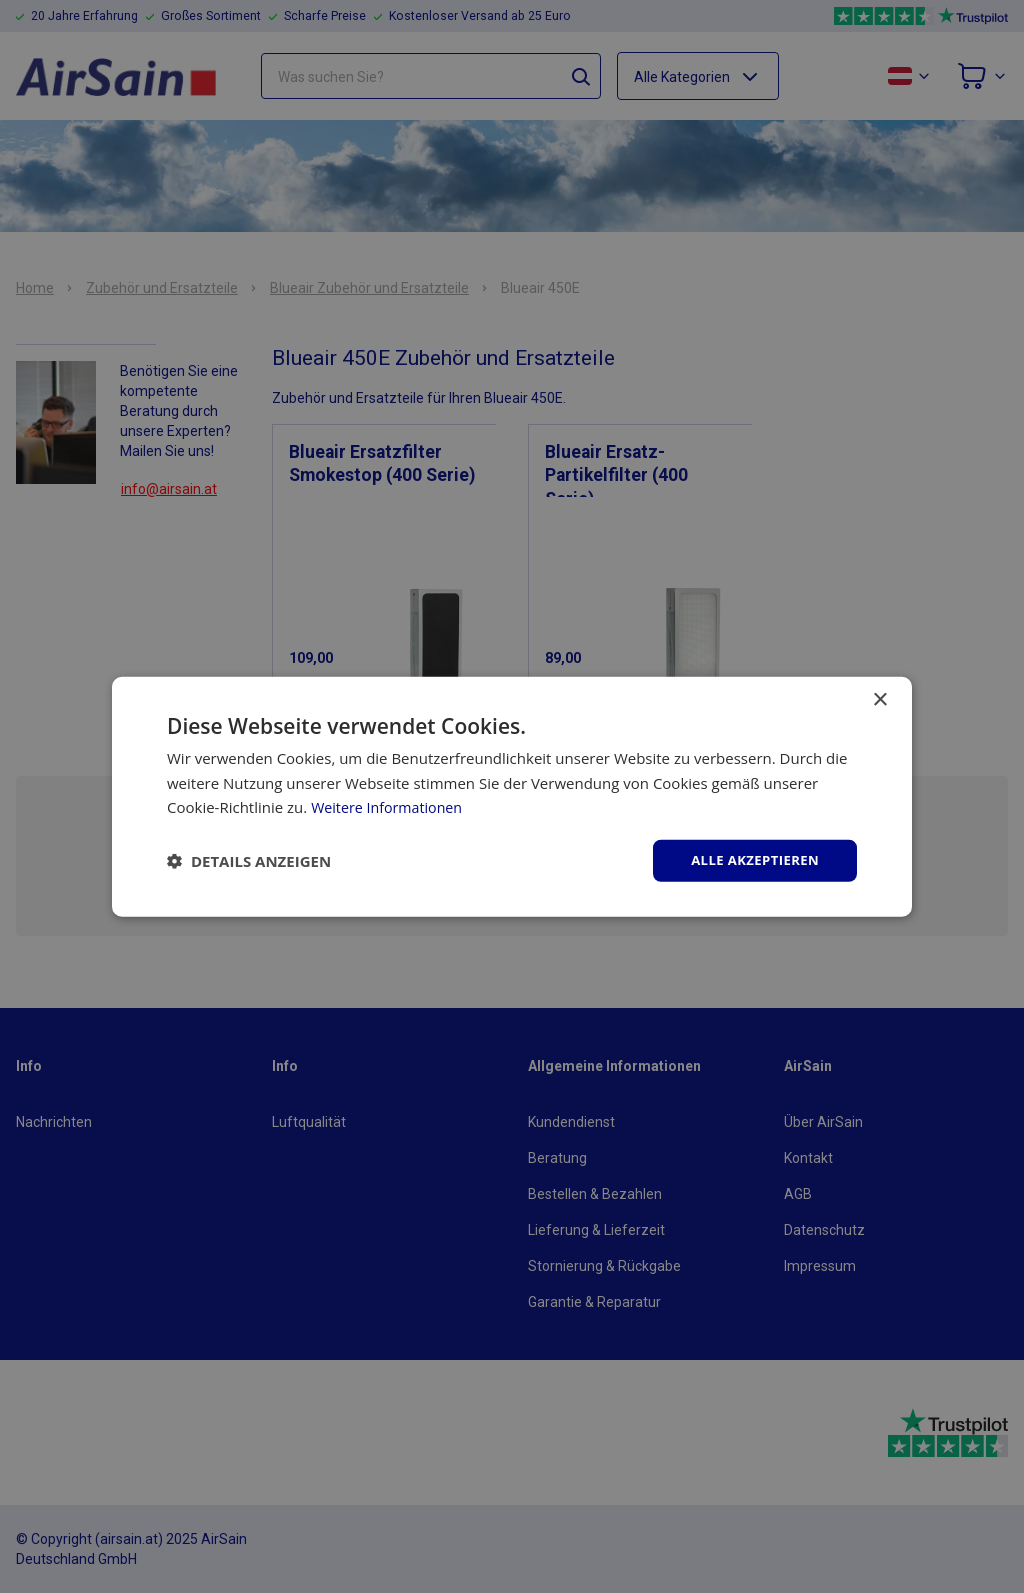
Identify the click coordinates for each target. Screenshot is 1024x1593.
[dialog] (512, 796)
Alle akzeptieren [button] (751, 859)
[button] (249, 861)
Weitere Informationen (390, 806)
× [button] (879, 698)
